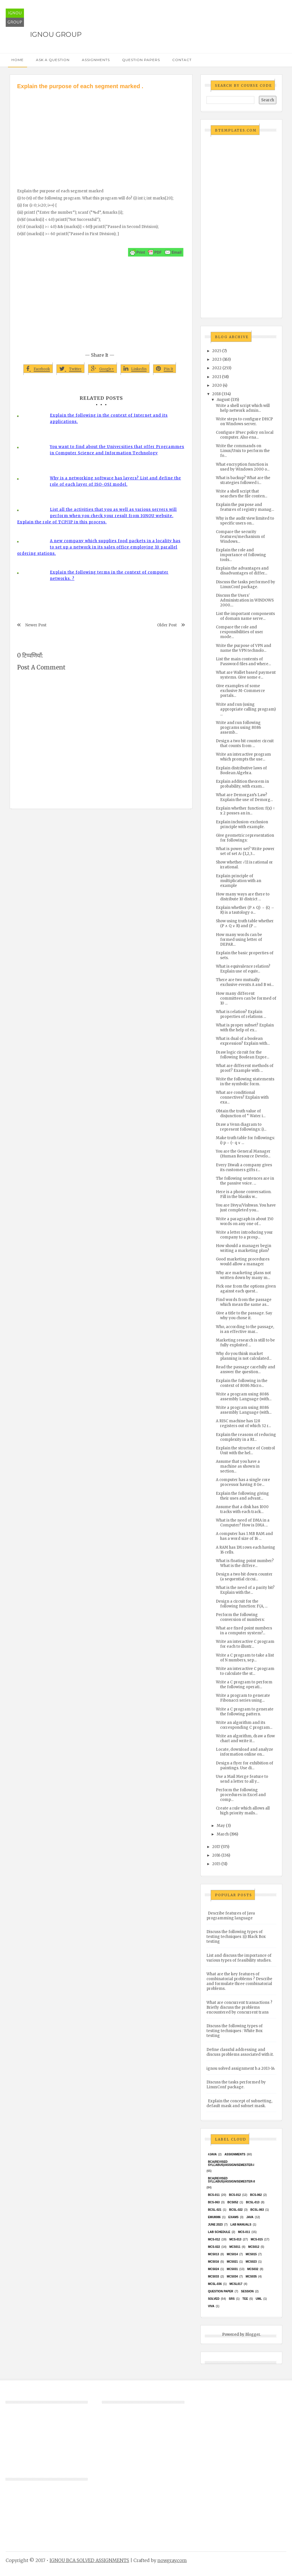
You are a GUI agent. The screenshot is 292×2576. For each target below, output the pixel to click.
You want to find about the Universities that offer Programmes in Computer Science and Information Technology (117, 449)
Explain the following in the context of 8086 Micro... (241, 1383)
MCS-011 (244, 2232)
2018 (216, 394)
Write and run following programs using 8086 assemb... (238, 727)
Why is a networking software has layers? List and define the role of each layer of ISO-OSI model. (115, 481)
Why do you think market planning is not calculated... (243, 1356)
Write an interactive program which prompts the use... (243, 757)
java (250, 2217)
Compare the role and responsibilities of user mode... (239, 632)
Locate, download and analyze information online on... (244, 1752)
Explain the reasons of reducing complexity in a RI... (246, 1437)
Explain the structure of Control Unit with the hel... (245, 1450)
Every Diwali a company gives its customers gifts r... (244, 1167)
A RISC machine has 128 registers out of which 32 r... (243, 1423)
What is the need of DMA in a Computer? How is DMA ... (242, 1523)
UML (259, 2298)
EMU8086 (214, 2217)
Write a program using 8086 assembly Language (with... (243, 1396)
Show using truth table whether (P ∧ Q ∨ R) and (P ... (245, 923)
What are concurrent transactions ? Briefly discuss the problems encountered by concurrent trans (239, 2007)
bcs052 (233, 2202)
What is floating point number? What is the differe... (245, 1563)
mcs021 (232, 2261)
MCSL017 (236, 2283)
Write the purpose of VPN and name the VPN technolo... (243, 648)
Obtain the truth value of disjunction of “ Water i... (240, 1113)
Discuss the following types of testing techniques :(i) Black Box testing (236, 1936)
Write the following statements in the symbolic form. (245, 1081)
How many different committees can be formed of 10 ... (246, 998)
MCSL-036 (215, 2283)
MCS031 (232, 2269)
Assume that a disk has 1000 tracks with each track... (242, 1509)
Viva (211, 2306)
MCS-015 (257, 2239)
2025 (216, 350)
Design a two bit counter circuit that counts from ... (245, 743)
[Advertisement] (101, 133)
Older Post (167, 625)
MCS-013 (235, 2239)
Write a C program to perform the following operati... (244, 1684)
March (223, 1834)
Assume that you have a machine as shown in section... (238, 1466)
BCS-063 (214, 2202)
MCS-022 (214, 2246)
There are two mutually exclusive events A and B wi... (245, 982)
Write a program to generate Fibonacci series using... (243, 1698)
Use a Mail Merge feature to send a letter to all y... (242, 1779)
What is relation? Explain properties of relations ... (241, 1014)
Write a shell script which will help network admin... (243, 408)
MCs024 (213, 2269)
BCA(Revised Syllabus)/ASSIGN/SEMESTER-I (231, 2163)
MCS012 (253, 2246)
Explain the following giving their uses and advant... (242, 1496)
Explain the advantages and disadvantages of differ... (242, 571)
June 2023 (215, 2224)
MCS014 (232, 2254)
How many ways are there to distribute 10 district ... (242, 896)
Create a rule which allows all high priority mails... (243, 1810)
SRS (232, 2298)
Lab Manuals (240, 2224)
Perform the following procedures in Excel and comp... (241, 1795)
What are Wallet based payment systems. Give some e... (246, 675)
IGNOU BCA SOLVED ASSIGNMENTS (89, 2560)
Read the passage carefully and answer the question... (245, 1369)
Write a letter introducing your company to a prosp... (244, 1235)
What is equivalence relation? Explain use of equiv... (243, 969)
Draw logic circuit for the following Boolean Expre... (242, 1055)
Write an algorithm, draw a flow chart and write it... (245, 1738)
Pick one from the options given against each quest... (246, 1289)
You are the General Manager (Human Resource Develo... (243, 1154)
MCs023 (251, 2261)
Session (247, 2291)
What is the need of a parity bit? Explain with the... (245, 1590)
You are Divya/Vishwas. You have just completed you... (246, 1208)
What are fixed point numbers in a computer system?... (244, 1630)
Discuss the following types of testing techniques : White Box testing (234, 2031)
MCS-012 (214, 2239)
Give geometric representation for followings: (245, 838)
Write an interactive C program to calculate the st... (245, 1671)
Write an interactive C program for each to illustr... (245, 1644)
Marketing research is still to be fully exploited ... (245, 1342)
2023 (217, 359)
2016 (216, 1855)
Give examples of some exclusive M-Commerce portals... (240, 690)
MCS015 (251, 2254)
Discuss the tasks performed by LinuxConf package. (245, 584)
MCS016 (213, 2261)
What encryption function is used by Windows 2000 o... (242, 467)
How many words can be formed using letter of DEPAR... (239, 939)
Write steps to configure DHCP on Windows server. (244, 421)
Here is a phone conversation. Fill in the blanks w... (243, 1194)
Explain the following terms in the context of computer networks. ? (109, 575)
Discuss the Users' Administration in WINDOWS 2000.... (245, 600)
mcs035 (251, 2276)
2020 (217, 385)
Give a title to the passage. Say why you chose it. (244, 1315)
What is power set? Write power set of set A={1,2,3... (245, 851)
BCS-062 (256, 2194)
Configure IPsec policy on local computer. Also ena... (244, 435)
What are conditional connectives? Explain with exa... (242, 1097)
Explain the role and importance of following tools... (241, 555)
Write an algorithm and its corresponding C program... (244, 1725)
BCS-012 (235, 2194)
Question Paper (220, 2291)
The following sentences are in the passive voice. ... (245, 1181)
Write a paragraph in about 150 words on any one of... (244, 1221)
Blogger (252, 2334)
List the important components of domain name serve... (245, 616)
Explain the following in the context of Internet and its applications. (109, 418)
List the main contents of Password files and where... (243, 661)
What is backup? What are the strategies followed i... (243, 480)
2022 (217, 368)
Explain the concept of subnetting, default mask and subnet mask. (239, 2103)
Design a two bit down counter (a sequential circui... (244, 1576)
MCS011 (234, 2246)
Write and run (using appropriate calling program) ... (246, 709)
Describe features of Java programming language (230, 1916)
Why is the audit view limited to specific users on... (245, 521)
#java (212, 2154)
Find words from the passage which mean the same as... (243, 1302)
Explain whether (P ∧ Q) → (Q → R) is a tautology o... (245, 910)
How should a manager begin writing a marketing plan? (243, 1248)
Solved (213, 2298)
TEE (245, 2298)
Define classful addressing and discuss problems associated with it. (240, 2052)
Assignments (96, 60)
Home (17, 60)
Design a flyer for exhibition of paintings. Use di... (244, 1765)
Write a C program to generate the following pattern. (244, 1711)
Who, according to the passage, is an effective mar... (245, 1329)
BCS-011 (214, 2194)
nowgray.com (172, 2560)
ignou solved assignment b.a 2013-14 (240, 2068)
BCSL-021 (214, 2209)
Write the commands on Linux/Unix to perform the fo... (243, 450)
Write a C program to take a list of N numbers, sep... (245, 1658)
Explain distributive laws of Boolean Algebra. (241, 770)
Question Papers (141, 60)
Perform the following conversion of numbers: (240, 1617)
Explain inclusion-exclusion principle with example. (242, 824)
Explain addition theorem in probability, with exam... (242, 784)
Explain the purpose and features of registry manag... (245, 507)
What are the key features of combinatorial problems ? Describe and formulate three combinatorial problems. (239, 1981)
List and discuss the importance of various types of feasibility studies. (238, 1958)
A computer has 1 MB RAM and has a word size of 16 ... (244, 1536)
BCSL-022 (236, 2209)
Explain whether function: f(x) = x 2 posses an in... (245, 811)
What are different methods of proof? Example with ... (244, 1068)
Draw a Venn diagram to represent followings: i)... (241, 1127)
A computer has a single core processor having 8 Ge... (243, 1482)
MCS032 (252, 2269)
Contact (182, 60)
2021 (216, 376)
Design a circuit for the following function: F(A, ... (241, 1604)
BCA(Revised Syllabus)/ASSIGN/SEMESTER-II (231, 2180)
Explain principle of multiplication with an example (238, 881)
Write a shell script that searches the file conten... (241, 494)
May (221, 1825)
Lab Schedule (219, 2232)
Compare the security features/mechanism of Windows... (240, 536)
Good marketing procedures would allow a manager (242, 1261)
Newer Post (35, 625)
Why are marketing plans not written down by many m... (243, 1275)
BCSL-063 (257, 2209)
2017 (216, 1846)
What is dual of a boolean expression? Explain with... (243, 1041)
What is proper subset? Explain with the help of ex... (245, 1027)
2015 (216, 1863)
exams (233, 2217)
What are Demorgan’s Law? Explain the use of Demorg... (244, 797)
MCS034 (232, 2276)
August (223, 399)
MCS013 (213, 2254)
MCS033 (213, 2276)
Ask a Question (53, 60)
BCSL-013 (252, 2202)
